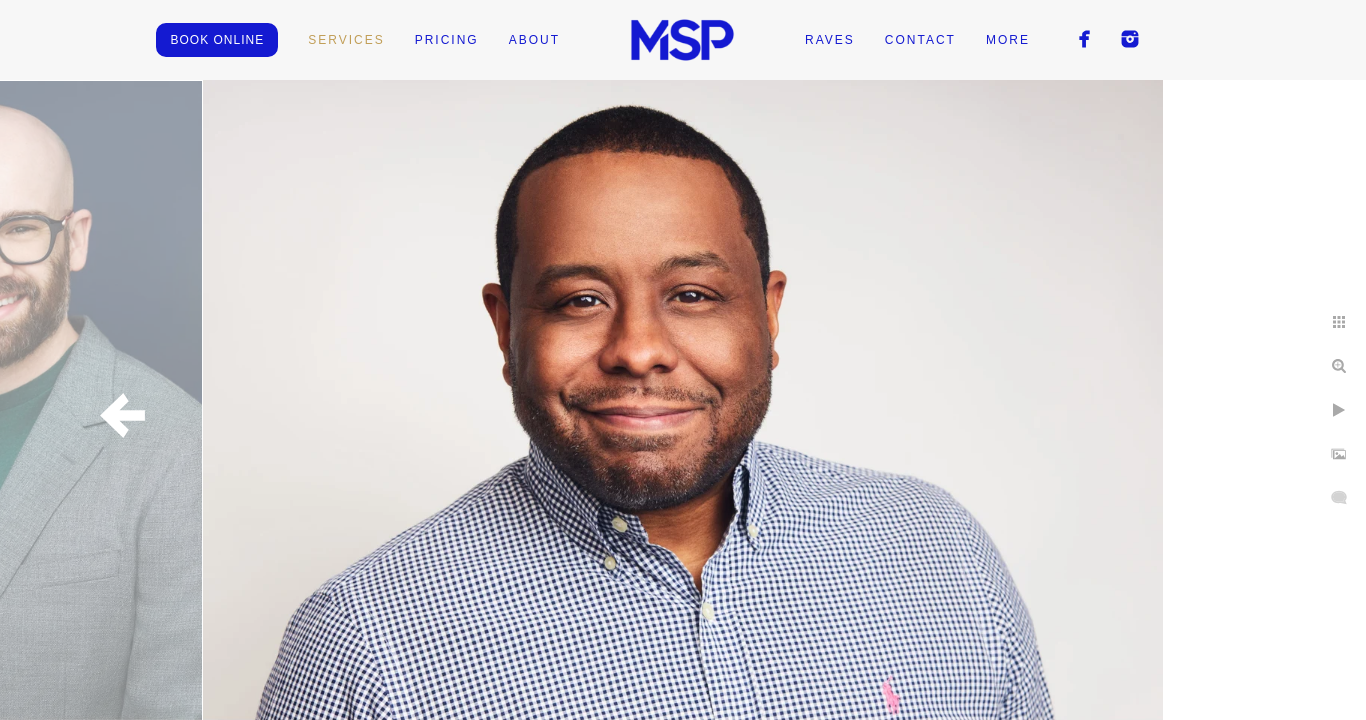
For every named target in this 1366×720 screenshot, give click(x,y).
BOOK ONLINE (217, 40)
